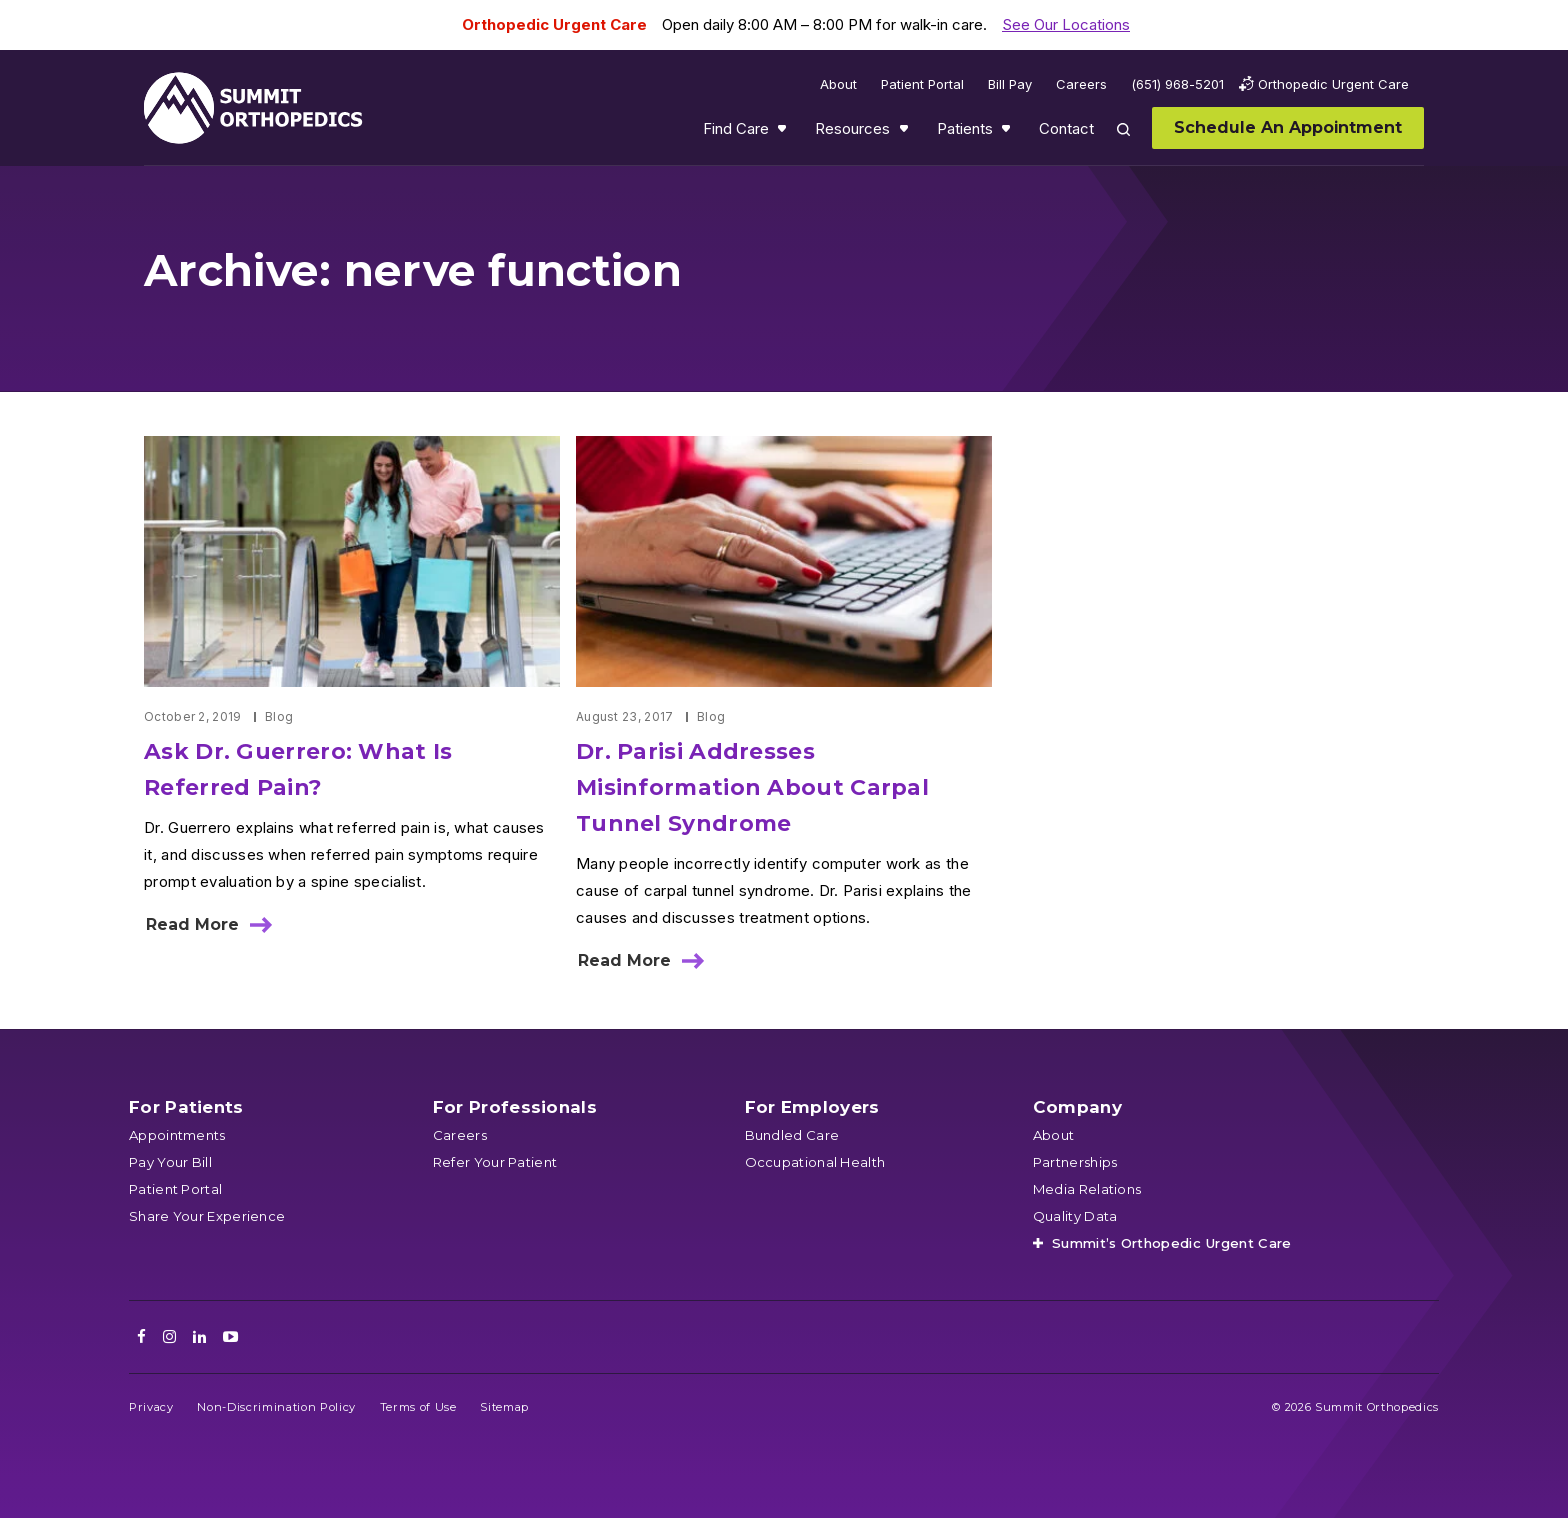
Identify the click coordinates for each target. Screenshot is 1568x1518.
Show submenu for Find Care (784, 133)
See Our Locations (1066, 24)
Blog (279, 716)
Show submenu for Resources (906, 133)
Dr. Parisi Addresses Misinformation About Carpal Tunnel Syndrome (752, 787)
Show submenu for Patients (1008, 133)
